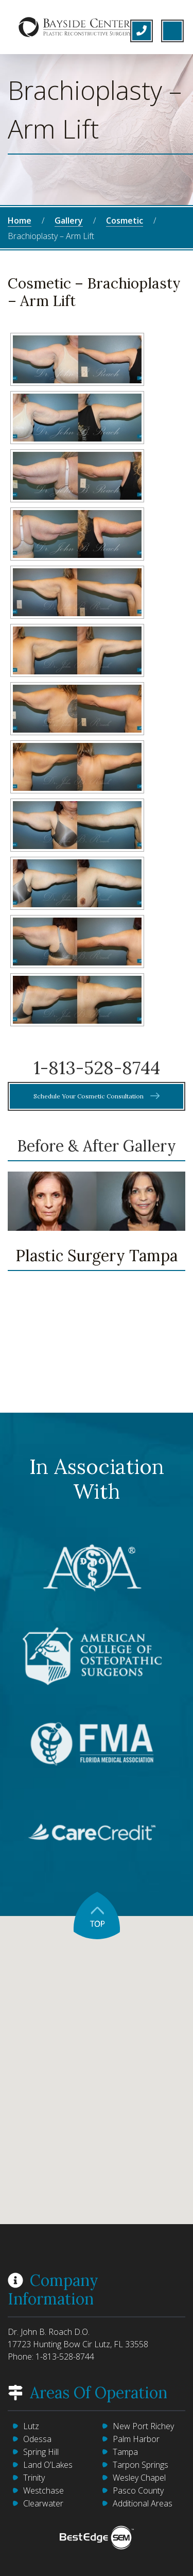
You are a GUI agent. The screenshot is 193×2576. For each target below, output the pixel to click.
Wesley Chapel (139, 2477)
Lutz (31, 2426)
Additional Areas (142, 2503)
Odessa (37, 2439)
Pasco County (138, 2490)
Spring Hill (41, 2452)
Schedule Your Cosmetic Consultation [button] (96, 1096)
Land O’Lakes (48, 2464)
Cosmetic (124, 220)
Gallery (69, 220)
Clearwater (43, 2503)
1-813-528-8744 (96, 1067)
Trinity (34, 2477)
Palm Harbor (136, 2439)
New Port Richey (143, 2426)
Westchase (43, 2490)
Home (19, 220)
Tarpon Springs (140, 2464)
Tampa (125, 2452)
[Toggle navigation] (172, 31)
